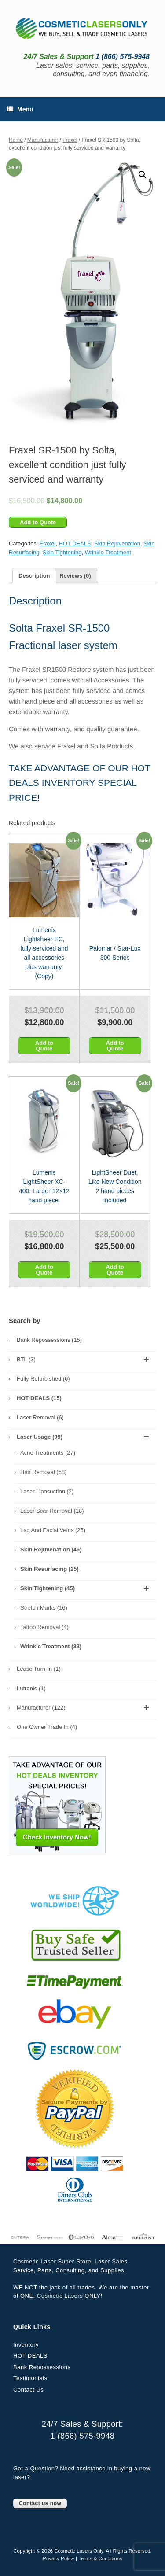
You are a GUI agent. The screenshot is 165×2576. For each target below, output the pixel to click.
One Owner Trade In (47, 1727)
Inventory (26, 2344)
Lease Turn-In (39, 1669)
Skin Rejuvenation (117, 543)
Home (16, 140)
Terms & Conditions (100, 2558)
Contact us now (40, 2503)
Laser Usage (84, 1437)
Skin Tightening (62, 552)
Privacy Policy (58, 2558)
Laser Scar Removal (52, 1510)
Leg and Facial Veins (52, 1530)
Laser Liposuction (46, 1491)
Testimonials (30, 2378)
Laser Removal (40, 1417)
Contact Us (28, 2389)
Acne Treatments (47, 1452)
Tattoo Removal (44, 1627)
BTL (84, 1359)
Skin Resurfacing (49, 1569)
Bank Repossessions (49, 1340)
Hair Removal (43, 1472)
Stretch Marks (43, 1607)
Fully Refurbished (43, 1378)
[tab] (34, 575)
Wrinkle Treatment (108, 552)
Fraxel (69, 140)
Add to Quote (38, 522)
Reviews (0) (75, 575)
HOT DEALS (75, 543)
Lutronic (31, 1688)
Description (34, 575)
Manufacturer (42, 140)
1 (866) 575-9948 (82, 2436)
